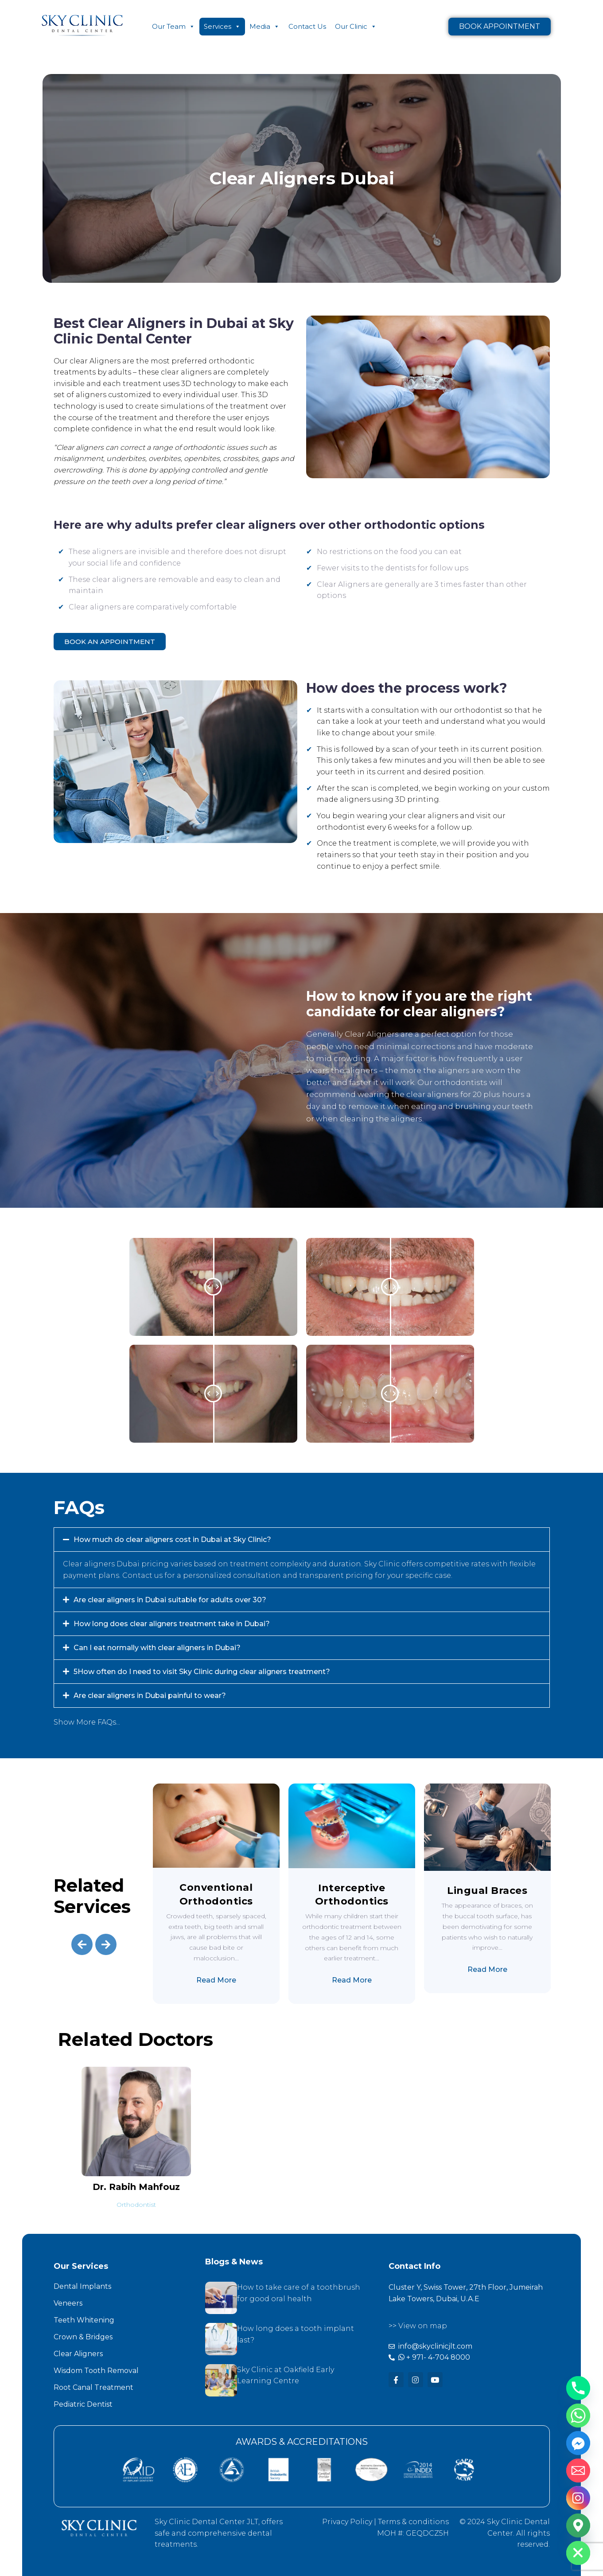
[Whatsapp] (578, 2416)
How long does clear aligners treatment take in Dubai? (172, 1624)
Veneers (68, 2303)
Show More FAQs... (87, 1722)
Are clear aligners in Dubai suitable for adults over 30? (170, 1600)
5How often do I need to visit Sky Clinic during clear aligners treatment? (202, 1671)
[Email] (578, 2470)
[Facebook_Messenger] (578, 2443)
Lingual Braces (487, 1891)
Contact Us (307, 26)
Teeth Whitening (84, 2320)
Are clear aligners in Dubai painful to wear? (150, 1695)
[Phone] (578, 2388)
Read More (216, 1980)
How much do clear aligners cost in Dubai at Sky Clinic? (172, 1539)
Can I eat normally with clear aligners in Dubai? (157, 1647)
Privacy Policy (347, 2521)
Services (222, 26)
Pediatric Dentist (83, 2404)
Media (264, 26)
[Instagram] (578, 2498)
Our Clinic (356, 26)
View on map (422, 2326)
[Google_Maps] (578, 2525)
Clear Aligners (78, 2354)
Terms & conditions (413, 2521)
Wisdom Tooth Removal (96, 2370)
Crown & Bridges (83, 2337)
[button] (301, 1539)
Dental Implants (82, 2286)
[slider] (213, 1287)
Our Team (173, 26)
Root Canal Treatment (93, 2387)
